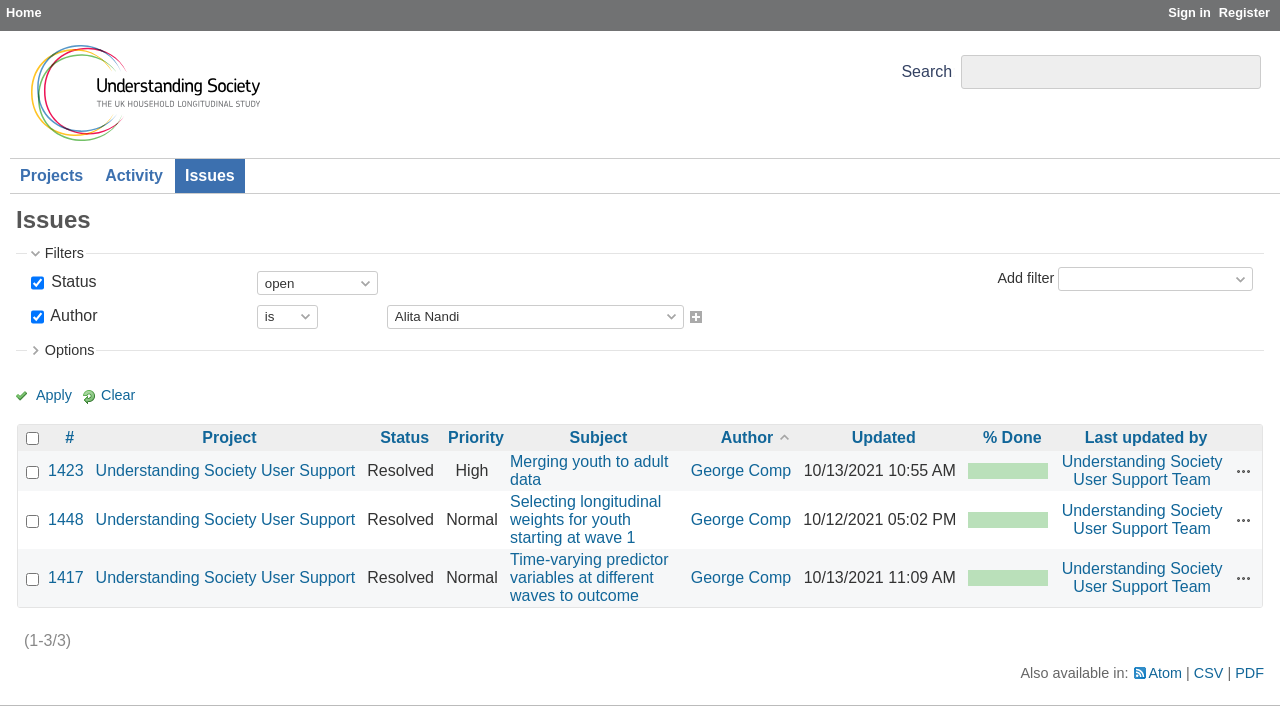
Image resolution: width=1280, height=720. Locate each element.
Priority (476, 437)
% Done (1012, 437)
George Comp (741, 470)
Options (70, 350)
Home (24, 12)
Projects (51, 175)
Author (72, 315)
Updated (884, 437)
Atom (1166, 673)
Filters (64, 253)
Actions (1244, 471)
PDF (1249, 673)
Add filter (1025, 278)
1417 (66, 577)
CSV (1209, 673)
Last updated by (1146, 437)
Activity (134, 175)
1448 (66, 519)
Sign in (1189, 12)
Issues (210, 175)
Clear (118, 395)
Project (229, 437)
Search (926, 71)
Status (72, 281)
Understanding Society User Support (226, 470)
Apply (54, 395)
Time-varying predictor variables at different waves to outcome (589, 577)
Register (1244, 12)
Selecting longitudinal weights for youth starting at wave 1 (585, 519)
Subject (598, 437)
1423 (66, 470)
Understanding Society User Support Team (1142, 470)
